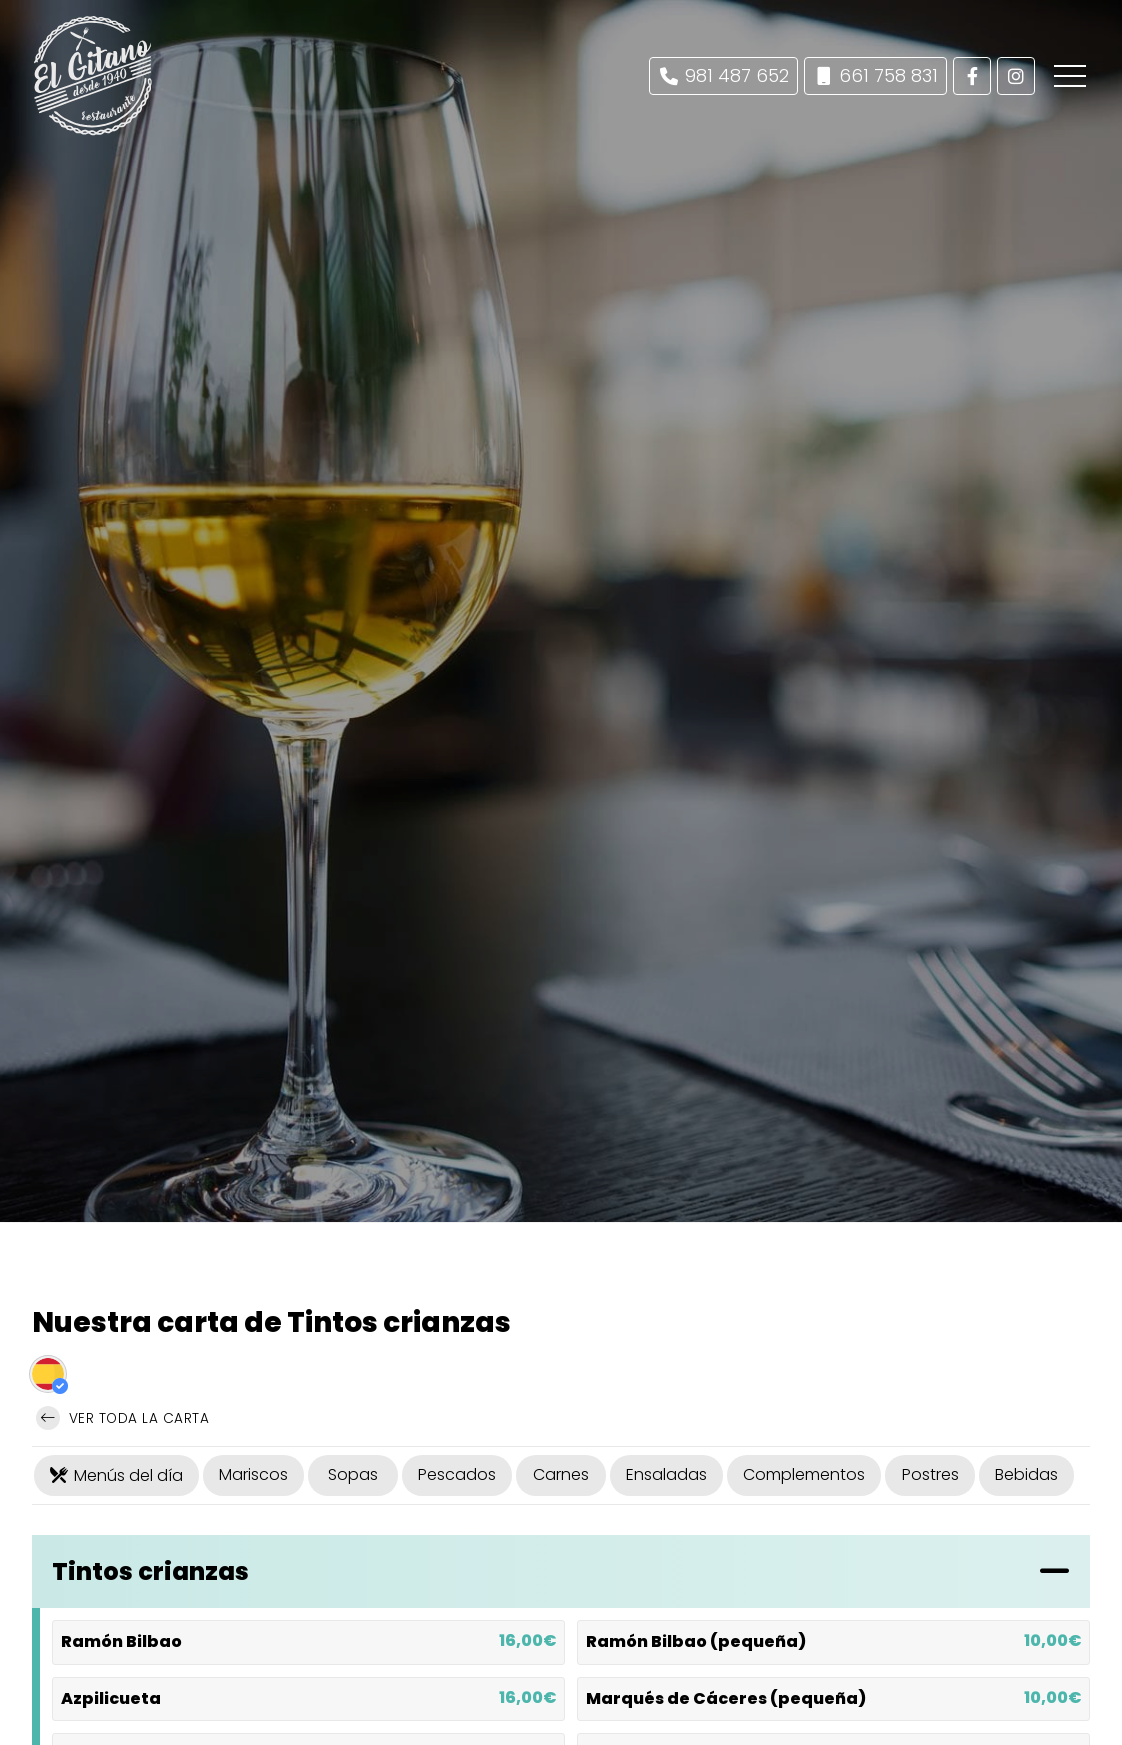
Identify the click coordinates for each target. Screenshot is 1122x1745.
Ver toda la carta (122, 1418)
